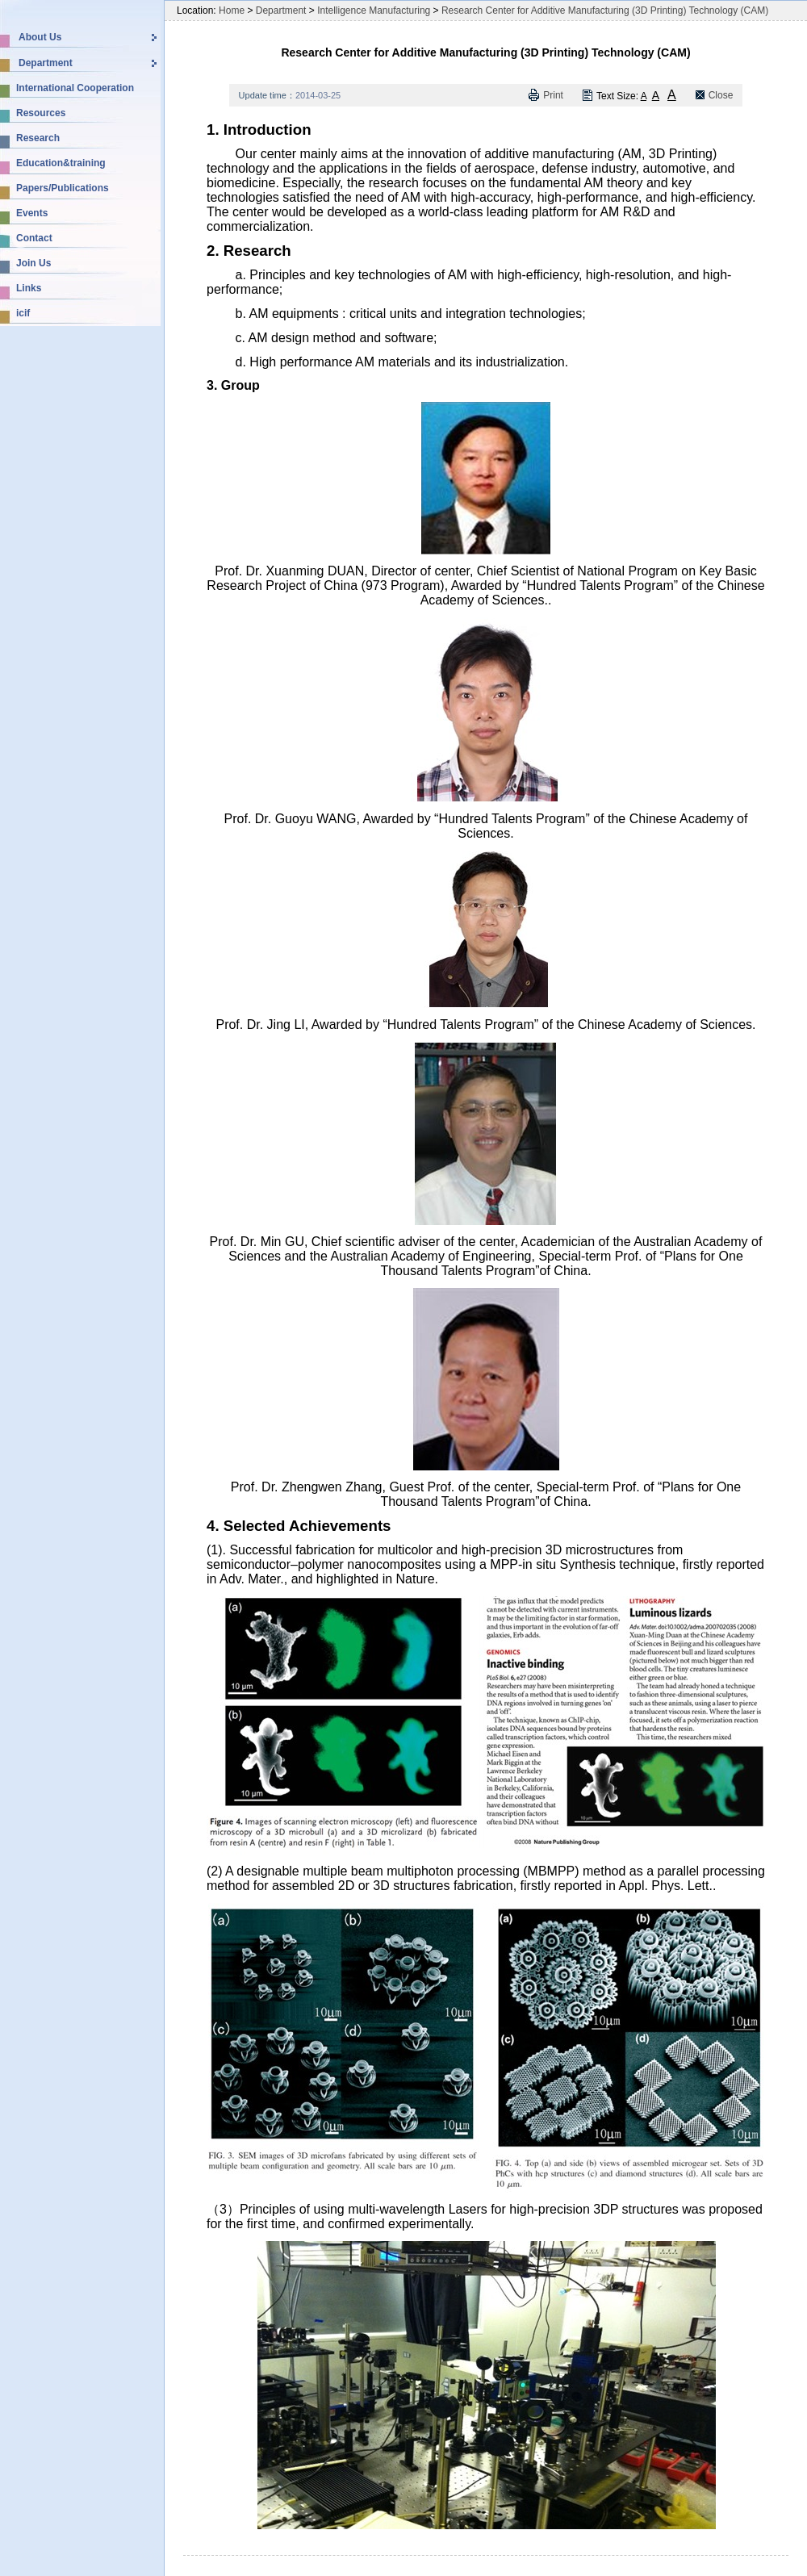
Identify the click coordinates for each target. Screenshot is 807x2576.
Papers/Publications (62, 188)
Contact (34, 238)
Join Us (33, 263)
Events (32, 213)
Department (46, 63)
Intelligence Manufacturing (373, 10)
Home (232, 10)
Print (553, 95)
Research (38, 138)
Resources (40, 113)
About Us (40, 37)
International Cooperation (75, 88)
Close (721, 95)
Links (28, 288)
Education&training (61, 163)
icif (23, 313)
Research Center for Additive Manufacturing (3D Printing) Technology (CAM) (604, 10)
